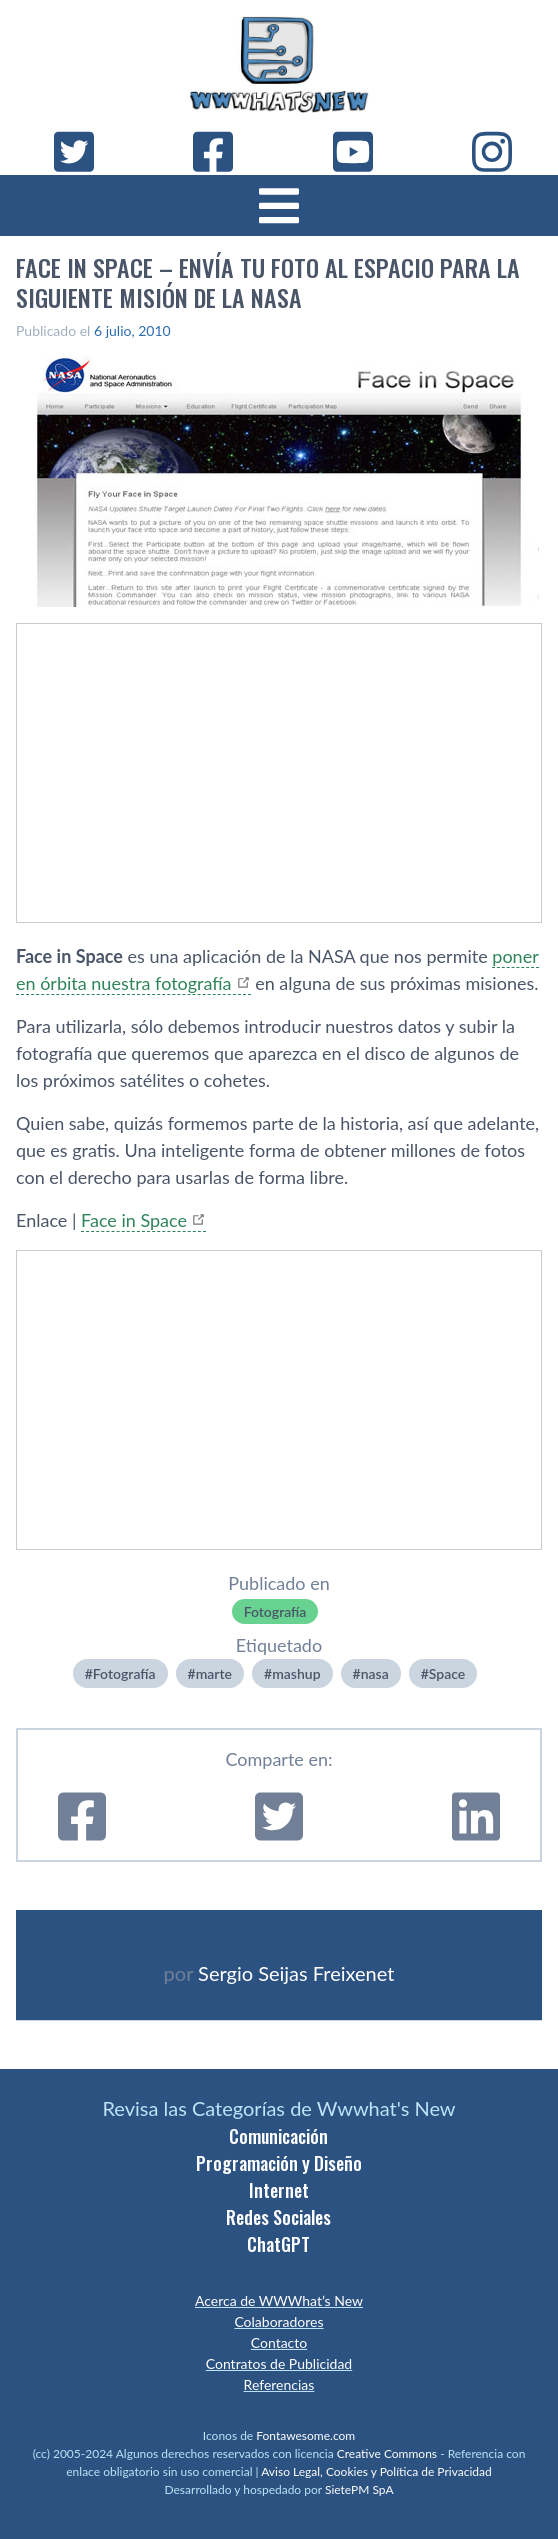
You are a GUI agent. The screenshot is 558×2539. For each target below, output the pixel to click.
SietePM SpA (359, 2489)
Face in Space (134, 1220)
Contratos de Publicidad (279, 2363)
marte (214, 1673)
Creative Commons (387, 2453)
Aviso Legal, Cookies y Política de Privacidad (376, 2471)
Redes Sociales (278, 2217)
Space (447, 1673)
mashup (296, 1673)
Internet (279, 2190)
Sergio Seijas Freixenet (296, 1973)
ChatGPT (278, 2244)
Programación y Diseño (279, 2163)
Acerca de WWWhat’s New (279, 2300)
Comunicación (278, 2136)
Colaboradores (278, 2321)
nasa (375, 1673)
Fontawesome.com (305, 2435)
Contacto (279, 2342)
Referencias (279, 2384)
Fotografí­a (275, 1611)
